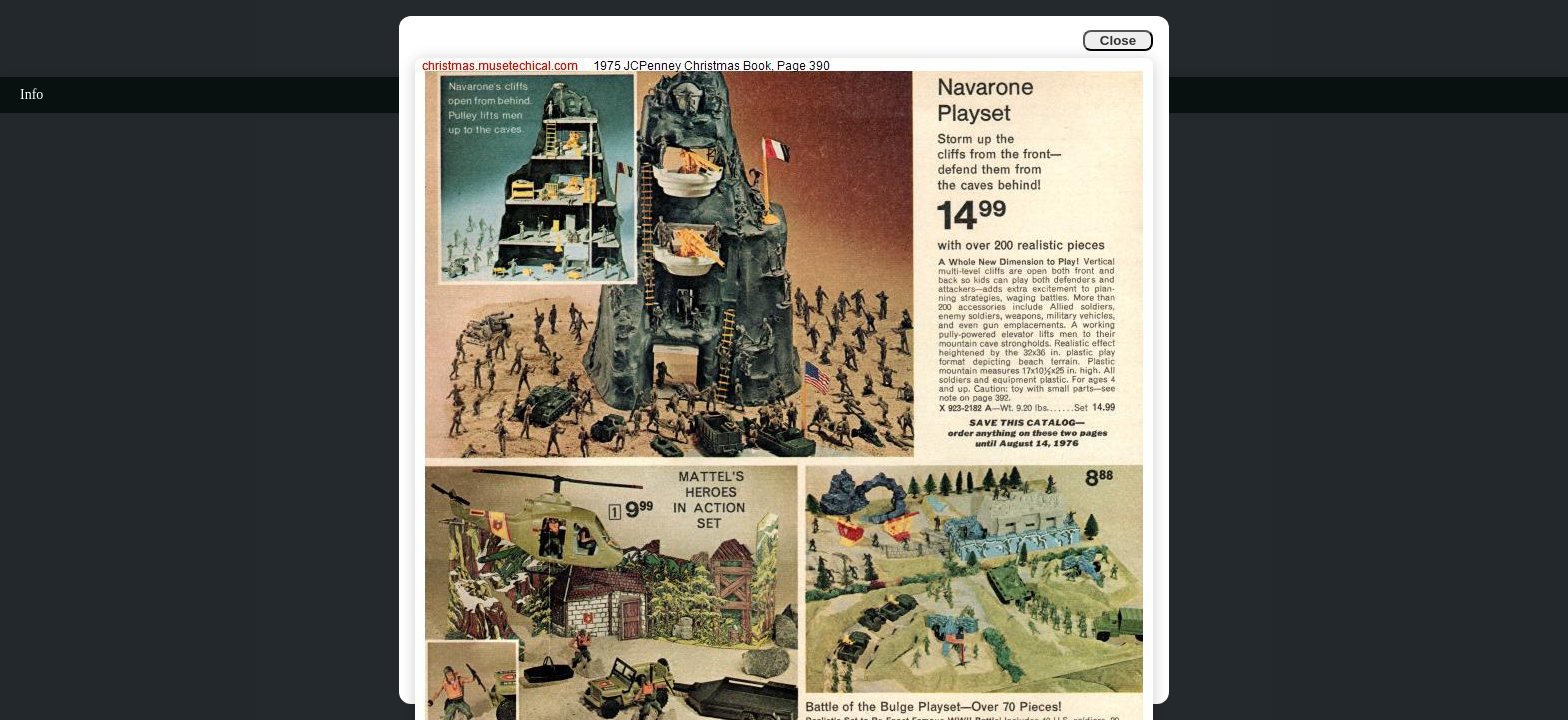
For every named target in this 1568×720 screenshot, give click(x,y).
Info (31, 94)
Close (1118, 40)
